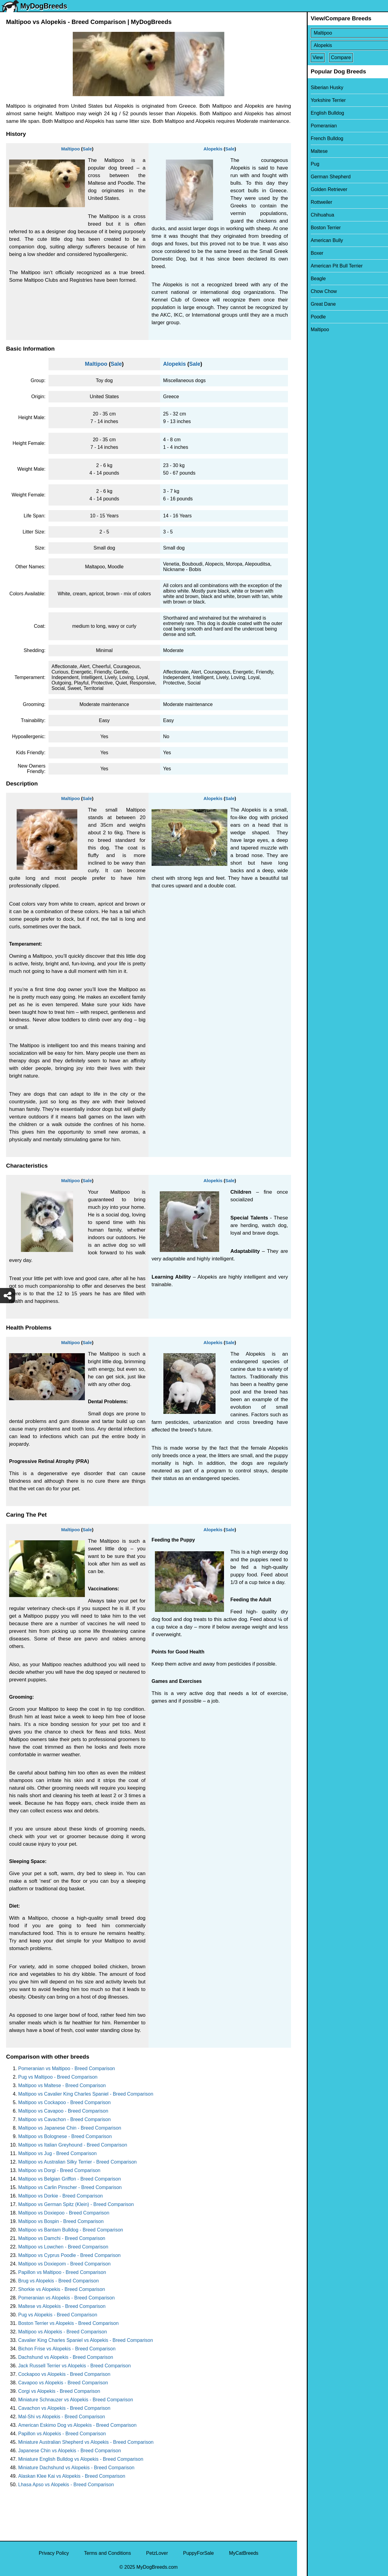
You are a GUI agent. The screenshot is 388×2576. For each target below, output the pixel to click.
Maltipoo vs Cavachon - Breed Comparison (64, 2119)
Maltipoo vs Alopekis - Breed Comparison (62, 2331)
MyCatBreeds (243, 2553)
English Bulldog (317, 113)
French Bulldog (317, 138)
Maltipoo (70, 148)
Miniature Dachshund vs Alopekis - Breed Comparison (76, 2467)
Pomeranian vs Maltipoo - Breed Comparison (66, 2068)
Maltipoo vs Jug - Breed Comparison (57, 2153)
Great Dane (313, 304)
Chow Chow (314, 291)
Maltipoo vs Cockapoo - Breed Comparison (64, 2102)
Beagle (308, 278)
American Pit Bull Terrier (327, 265)
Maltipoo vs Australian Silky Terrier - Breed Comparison (77, 2161)
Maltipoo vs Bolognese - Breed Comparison (65, 2136)
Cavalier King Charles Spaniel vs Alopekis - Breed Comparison (85, 2340)
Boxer (307, 253)
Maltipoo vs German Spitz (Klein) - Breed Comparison (76, 2204)
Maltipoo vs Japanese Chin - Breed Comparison (69, 2127)
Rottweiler (312, 202)
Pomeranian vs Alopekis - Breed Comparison (66, 2297)
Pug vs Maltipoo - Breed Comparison (57, 2077)
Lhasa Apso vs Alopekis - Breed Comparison (66, 2484)
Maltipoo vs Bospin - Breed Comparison (61, 2221)
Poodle (308, 316)
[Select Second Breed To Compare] (343, 45)
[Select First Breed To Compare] (343, 33)
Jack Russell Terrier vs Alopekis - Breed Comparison (74, 2365)
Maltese (309, 151)
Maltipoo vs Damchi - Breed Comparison (61, 2238)
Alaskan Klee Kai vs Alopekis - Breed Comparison (71, 2476)
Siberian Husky (317, 87)
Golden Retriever (319, 189)
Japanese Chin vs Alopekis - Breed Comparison (69, 2450)
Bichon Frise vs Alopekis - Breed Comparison (66, 2348)
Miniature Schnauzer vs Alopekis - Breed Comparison (75, 2399)
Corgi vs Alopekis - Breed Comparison (59, 2391)
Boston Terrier (316, 227)
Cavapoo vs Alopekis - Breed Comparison (63, 2382)
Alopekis (212, 148)
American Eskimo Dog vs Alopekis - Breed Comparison (77, 2425)
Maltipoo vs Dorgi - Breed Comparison (59, 2170)
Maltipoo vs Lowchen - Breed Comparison (63, 2246)
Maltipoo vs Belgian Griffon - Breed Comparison (69, 2178)
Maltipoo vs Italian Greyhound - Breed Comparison (72, 2144)
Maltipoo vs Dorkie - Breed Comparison (60, 2195)
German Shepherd (321, 176)
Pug (305, 163)
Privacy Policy (54, 2553)
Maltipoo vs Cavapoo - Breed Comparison (63, 2111)
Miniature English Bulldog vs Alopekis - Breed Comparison (80, 2459)
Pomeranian (314, 125)
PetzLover (157, 2553)
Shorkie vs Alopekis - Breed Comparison (61, 2289)
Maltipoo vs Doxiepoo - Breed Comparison (63, 2212)
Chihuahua (312, 214)
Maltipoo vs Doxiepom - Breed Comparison (64, 2263)
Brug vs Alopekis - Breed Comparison (58, 2280)
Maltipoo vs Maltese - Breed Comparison (62, 2085)
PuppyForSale (198, 2553)
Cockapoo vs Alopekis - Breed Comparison (64, 2374)
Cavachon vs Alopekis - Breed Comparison (64, 2408)
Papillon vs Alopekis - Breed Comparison (62, 2433)
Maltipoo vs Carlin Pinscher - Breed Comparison (70, 2187)
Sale (87, 148)
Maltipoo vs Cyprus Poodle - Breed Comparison (69, 2255)
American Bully (317, 240)
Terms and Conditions (107, 2553)
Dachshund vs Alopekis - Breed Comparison (65, 2357)
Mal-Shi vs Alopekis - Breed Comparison (61, 2416)
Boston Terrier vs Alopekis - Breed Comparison (68, 2323)
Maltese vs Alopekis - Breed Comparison (61, 2306)
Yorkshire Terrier (318, 100)
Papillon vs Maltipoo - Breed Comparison (62, 2272)
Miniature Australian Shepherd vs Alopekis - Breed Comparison (85, 2442)
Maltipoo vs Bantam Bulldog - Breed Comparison (70, 2229)
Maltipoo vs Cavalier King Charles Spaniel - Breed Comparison (85, 2094)
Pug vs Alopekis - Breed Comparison (57, 2314)
